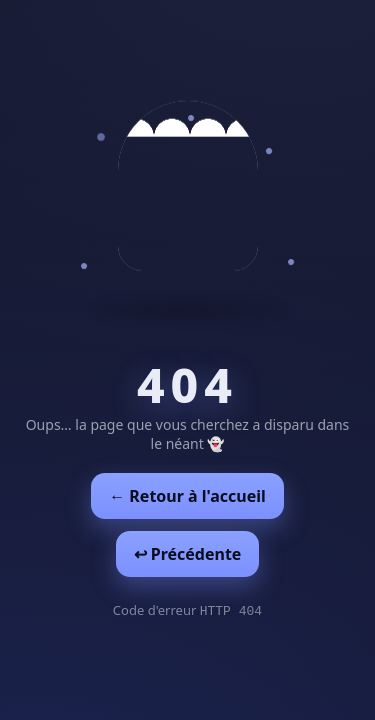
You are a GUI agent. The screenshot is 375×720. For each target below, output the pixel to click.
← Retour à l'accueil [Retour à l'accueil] (187, 496)
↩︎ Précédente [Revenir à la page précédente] (188, 554)
